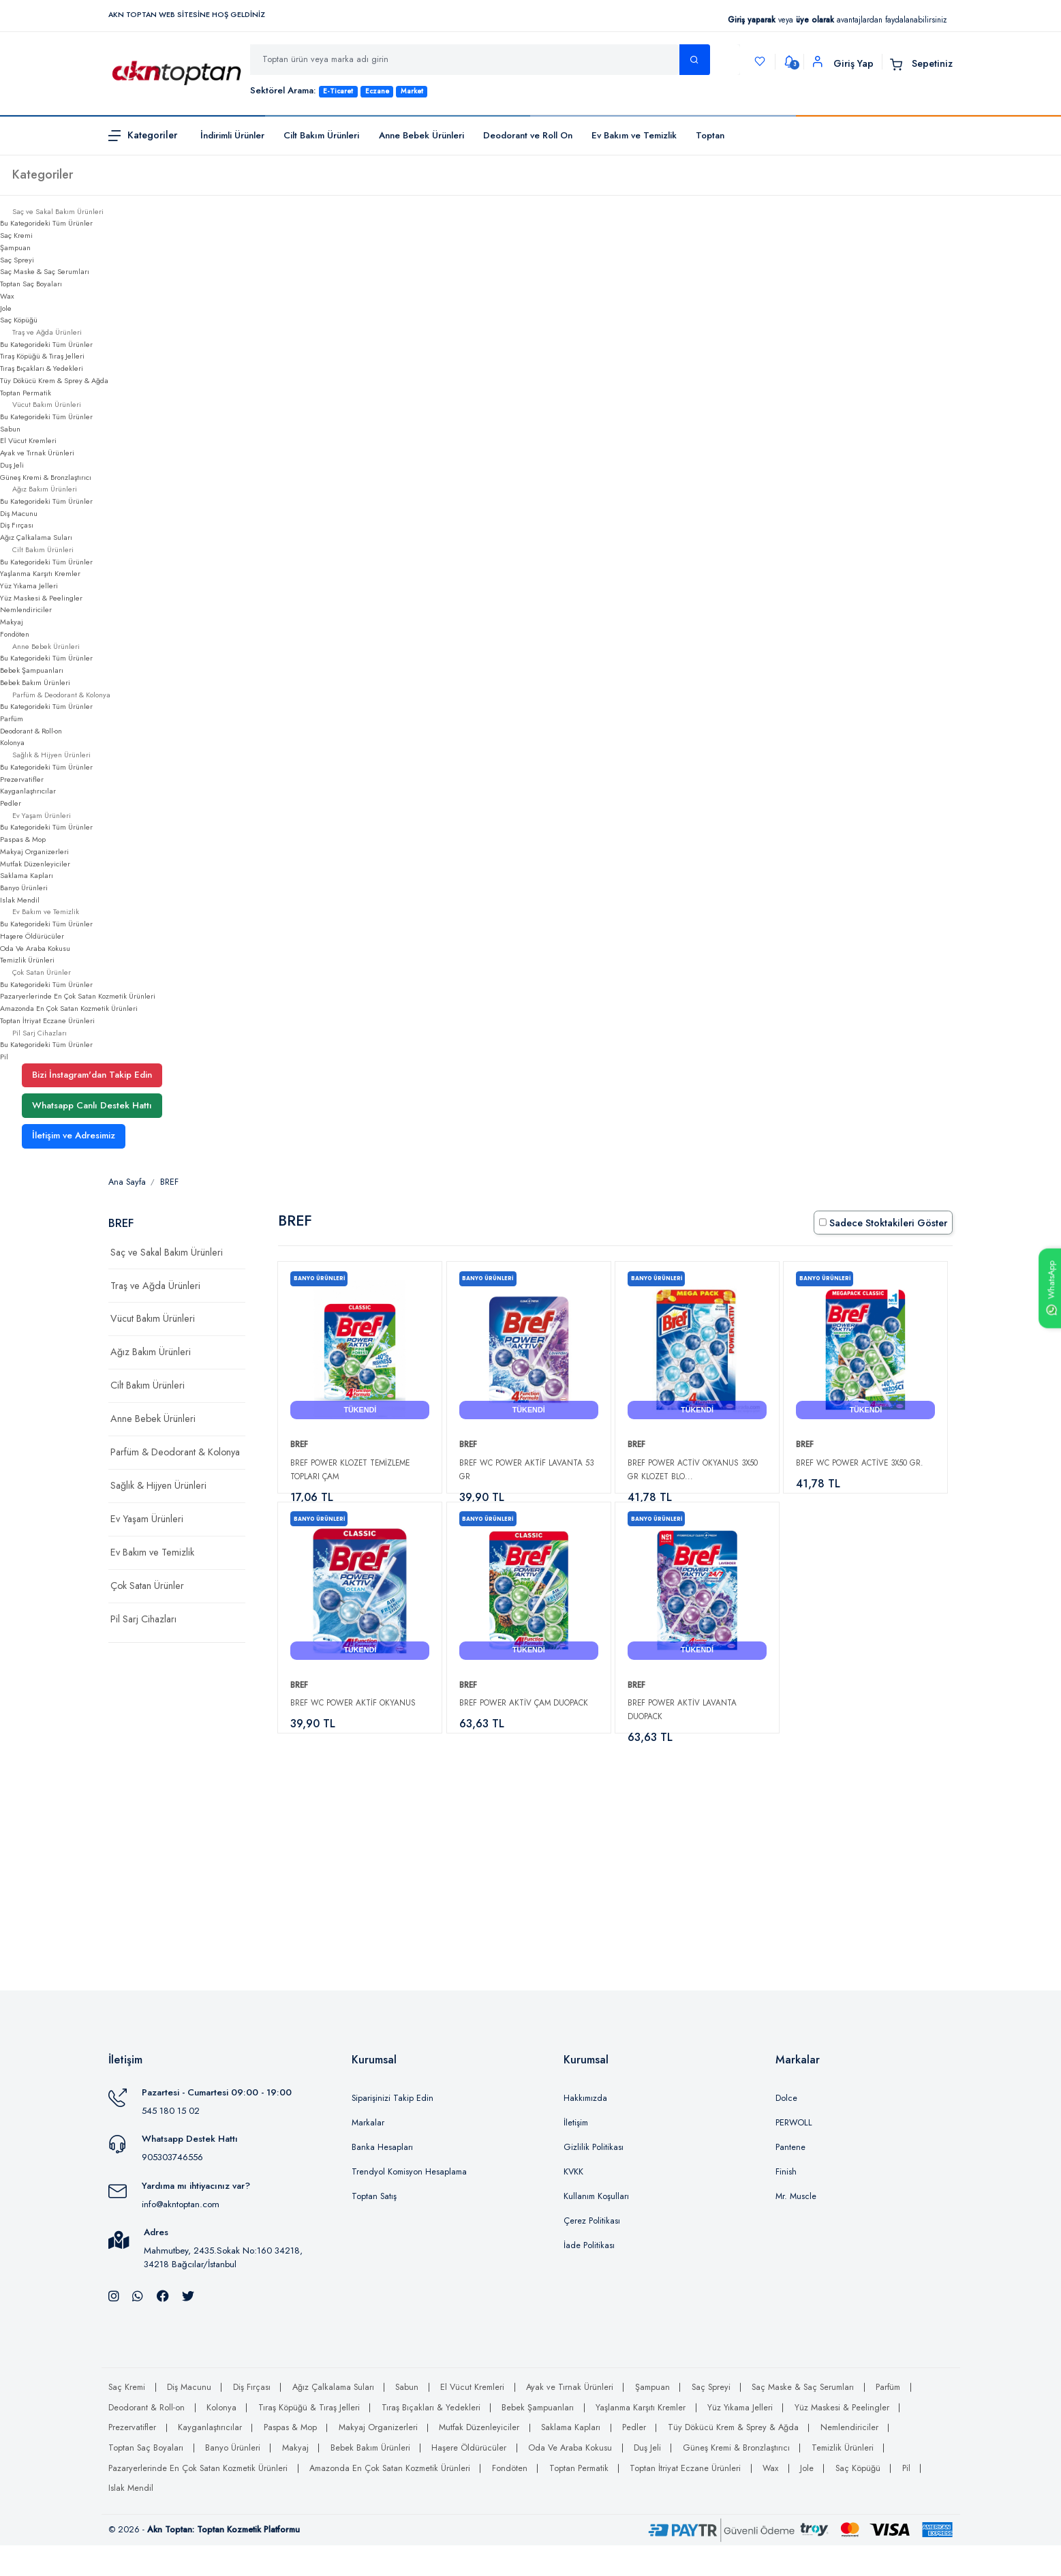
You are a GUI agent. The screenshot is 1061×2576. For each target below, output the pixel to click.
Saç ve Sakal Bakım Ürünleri (166, 1252)
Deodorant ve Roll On (527, 135)
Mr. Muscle (795, 2228)
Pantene (790, 2178)
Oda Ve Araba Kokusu (35, 948)
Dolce (786, 2129)
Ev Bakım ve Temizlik (634, 135)
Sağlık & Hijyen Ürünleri (158, 1485)
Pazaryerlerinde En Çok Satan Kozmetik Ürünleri (77, 995)
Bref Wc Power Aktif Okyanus (353, 1718)
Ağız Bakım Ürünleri (150, 1352)
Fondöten (14, 633)
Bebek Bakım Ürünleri (35, 682)
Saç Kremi (16, 235)
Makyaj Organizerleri (34, 851)
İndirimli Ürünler (232, 135)
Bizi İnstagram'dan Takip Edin (92, 1074)
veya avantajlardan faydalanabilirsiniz (837, 19)
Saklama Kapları (26, 875)
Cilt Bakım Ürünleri (321, 135)
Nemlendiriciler (26, 609)
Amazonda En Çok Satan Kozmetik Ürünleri (69, 1008)
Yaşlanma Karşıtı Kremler (40, 573)
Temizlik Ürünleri (27, 959)
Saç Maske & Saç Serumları (44, 271)
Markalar (368, 2154)
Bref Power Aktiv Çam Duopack (523, 1718)
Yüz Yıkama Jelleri (29, 585)
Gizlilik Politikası (594, 2178)
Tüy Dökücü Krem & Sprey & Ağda (54, 380)
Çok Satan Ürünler (147, 1585)
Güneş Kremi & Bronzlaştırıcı (45, 477)
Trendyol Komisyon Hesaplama (409, 2203)
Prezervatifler (22, 779)
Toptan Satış (374, 2228)
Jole (6, 308)
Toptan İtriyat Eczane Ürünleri (47, 1020)
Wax (7, 295)
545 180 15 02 (171, 2142)
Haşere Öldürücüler (32, 935)
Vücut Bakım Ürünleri (152, 1318)
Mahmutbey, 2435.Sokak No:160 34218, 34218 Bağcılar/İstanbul (223, 2288)
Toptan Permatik (25, 392)
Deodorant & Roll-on (31, 730)
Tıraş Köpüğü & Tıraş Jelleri (42, 355)
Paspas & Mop (23, 839)
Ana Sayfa (127, 1182)
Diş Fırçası (16, 524)
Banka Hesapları (382, 2178)
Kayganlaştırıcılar (28, 790)
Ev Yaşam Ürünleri (146, 1519)
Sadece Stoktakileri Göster (883, 1223)
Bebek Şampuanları (31, 670)
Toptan (710, 135)
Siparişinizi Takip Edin (392, 2129)
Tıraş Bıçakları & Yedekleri (41, 368)
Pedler (10, 803)
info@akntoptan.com (180, 2234)
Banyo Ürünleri (24, 887)
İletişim (576, 2154)
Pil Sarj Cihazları (143, 1619)
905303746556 (172, 2188)
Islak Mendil (20, 899)
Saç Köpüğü (18, 319)
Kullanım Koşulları (596, 2228)
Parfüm (11, 718)
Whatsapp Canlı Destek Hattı (92, 1105)
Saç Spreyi (17, 259)
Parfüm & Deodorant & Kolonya (175, 1452)
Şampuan (15, 247)
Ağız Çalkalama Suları (36, 537)
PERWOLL (793, 2154)
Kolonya (12, 742)
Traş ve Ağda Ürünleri (155, 1285)
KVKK (573, 2203)
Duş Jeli (12, 464)
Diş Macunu (18, 513)
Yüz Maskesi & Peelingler (41, 597)
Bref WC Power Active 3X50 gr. (859, 1462)
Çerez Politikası (592, 2252)
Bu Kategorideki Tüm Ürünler (46, 222)
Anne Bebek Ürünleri (421, 135)
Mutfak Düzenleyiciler (35, 863)
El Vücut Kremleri (28, 440)
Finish (786, 2203)
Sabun (10, 428)
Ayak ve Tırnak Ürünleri (37, 452)
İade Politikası (589, 2277)
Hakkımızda (585, 2129)
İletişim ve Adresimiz (73, 1135)
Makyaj (11, 621)
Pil (4, 1056)
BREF (169, 1182)
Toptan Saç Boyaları (31, 283)
